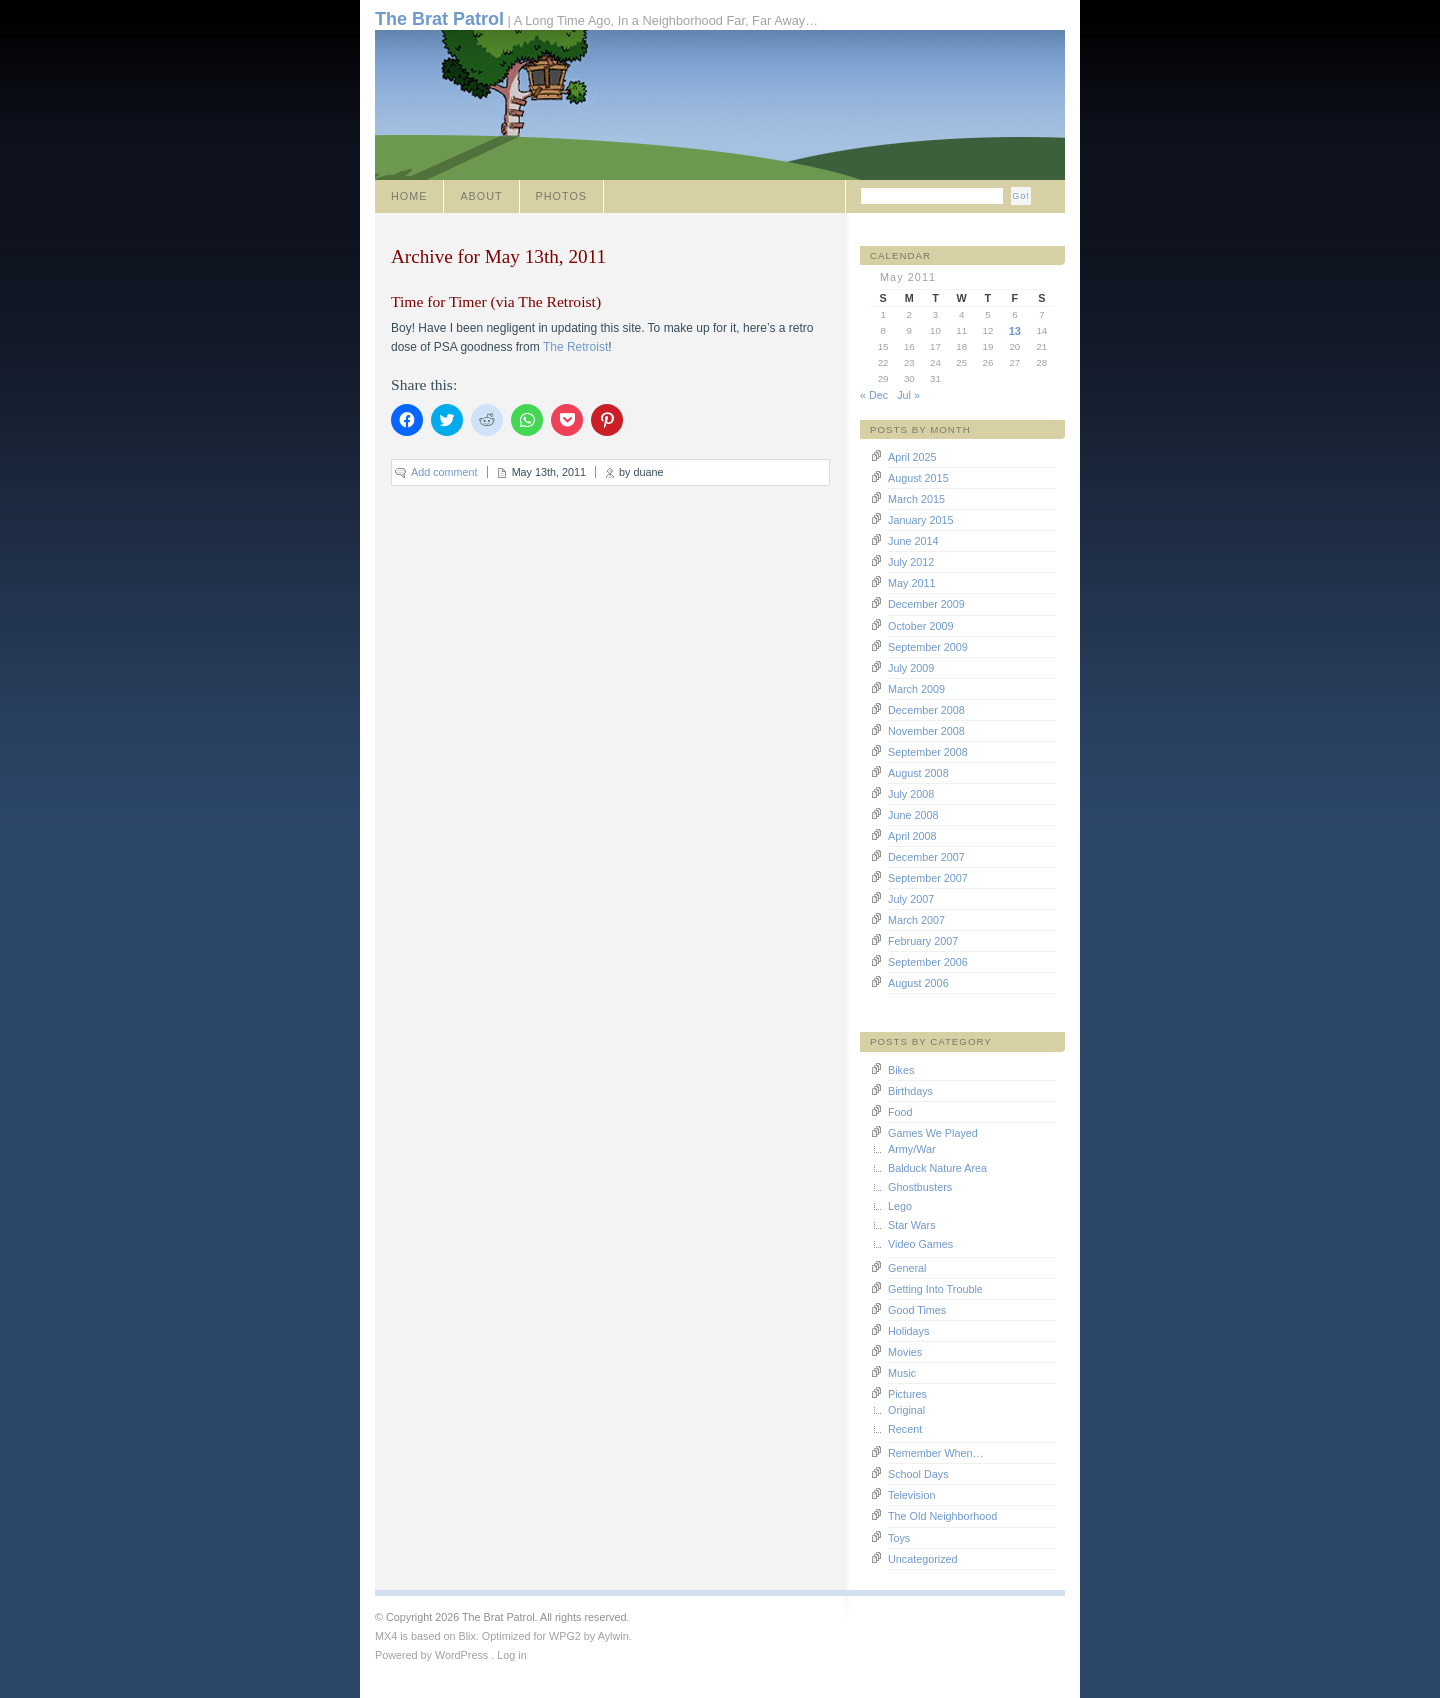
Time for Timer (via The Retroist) (496, 301)
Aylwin (613, 1636)
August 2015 (918, 478)
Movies (905, 1352)
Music (902, 1373)
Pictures (907, 1394)
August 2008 (918, 773)
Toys (899, 1538)
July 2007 (911, 899)
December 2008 (926, 710)
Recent (905, 1429)
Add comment (444, 472)
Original (906, 1410)
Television (911, 1495)
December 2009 (926, 604)
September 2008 (928, 752)
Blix (466, 1636)
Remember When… (935, 1453)
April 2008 (912, 836)
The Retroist (575, 347)
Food (900, 1112)
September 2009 (928, 647)
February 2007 (923, 941)
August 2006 (918, 983)
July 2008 (911, 794)
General (907, 1268)
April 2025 (912, 457)
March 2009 (916, 689)
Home (409, 196)
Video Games (920, 1244)
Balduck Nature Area (937, 1168)
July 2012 (911, 562)
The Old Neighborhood (942, 1516)
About (481, 196)
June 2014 (913, 541)
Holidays (908, 1331)
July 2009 (911, 668)
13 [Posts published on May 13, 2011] (1015, 331)
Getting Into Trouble (935, 1289)
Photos (561, 196)
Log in (511, 1655)
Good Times (917, 1310)
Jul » (908, 395)
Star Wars (912, 1225)
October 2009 (920, 626)
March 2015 (916, 499)
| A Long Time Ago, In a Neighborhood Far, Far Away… (596, 19)
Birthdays (910, 1091)
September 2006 (928, 962)
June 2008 (913, 815)
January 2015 (920, 520)
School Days (918, 1474)
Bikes (901, 1070)
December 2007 (926, 857)
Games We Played (933, 1133)
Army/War (912, 1149)
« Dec (874, 395)
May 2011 (911, 583)
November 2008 (926, 731)
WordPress (461, 1655)
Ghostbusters (920, 1187)
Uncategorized (923, 1559)
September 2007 (928, 878)
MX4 (386, 1636)
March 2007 (916, 920)
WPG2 (565, 1636)
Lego (900, 1206)
